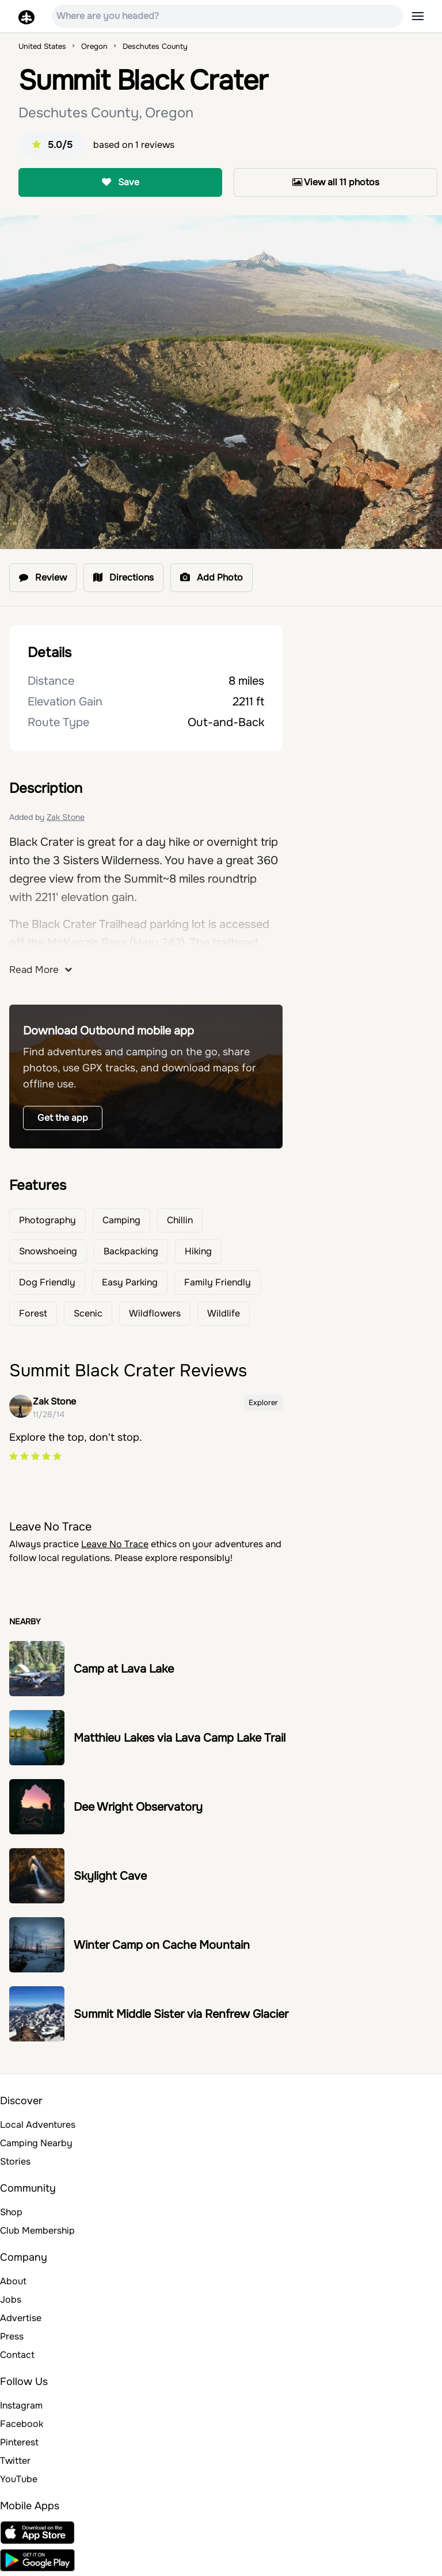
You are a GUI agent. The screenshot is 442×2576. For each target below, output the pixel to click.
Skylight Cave (110, 1876)
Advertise (20, 2318)
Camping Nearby (36, 2143)
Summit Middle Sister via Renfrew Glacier (181, 2014)
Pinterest (19, 2442)
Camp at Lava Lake (124, 1669)
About (13, 2281)
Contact (17, 2355)
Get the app (62, 1118)
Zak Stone (66, 817)
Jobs (10, 2299)
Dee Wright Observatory (138, 1807)
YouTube (18, 2479)
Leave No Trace (114, 1544)
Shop (11, 2212)
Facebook (21, 2424)
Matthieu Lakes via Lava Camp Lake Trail (179, 1738)
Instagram (21, 2405)
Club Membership (37, 2230)
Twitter (15, 2461)
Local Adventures (37, 2125)
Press (12, 2336)
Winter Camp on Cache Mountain (162, 1945)
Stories (15, 2161)
